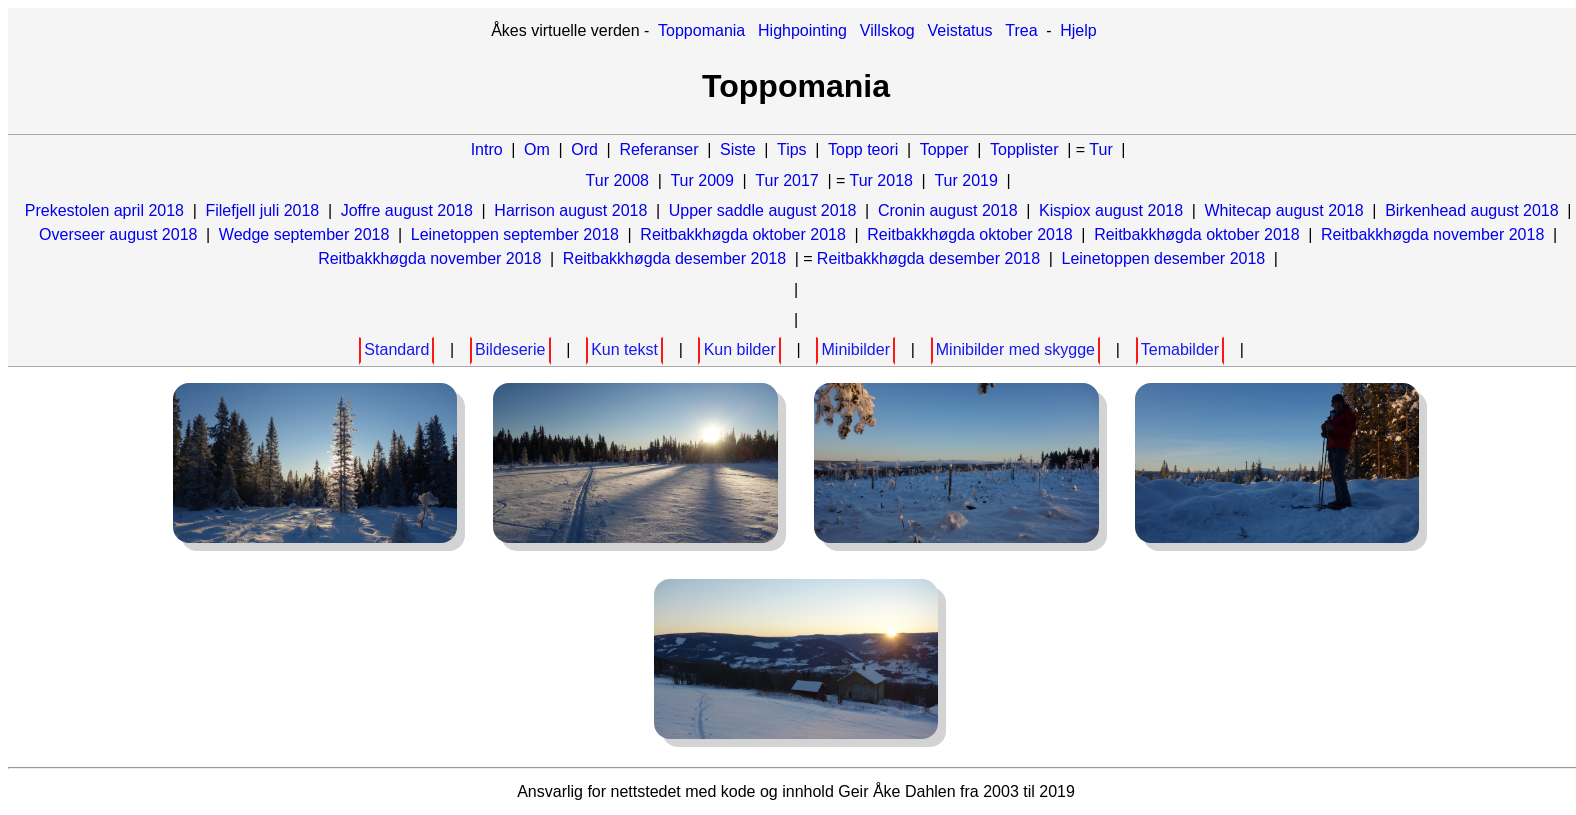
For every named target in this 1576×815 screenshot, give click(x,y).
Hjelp (1078, 30)
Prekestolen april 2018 (104, 210)
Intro (487, 149)
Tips (792, 149)
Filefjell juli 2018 (262, 210)
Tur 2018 (881, 180)
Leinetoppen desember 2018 (1164, 258)
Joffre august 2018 (407, 210)
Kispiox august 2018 (1111, 210)
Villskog (887, 30)
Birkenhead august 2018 (1471, 210)
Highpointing (802, 30)
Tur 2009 (701, 180)
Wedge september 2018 (304, 234)
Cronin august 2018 (948, 210)
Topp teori (863, 149)
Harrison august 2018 (570, 210)
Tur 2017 (786, 180)
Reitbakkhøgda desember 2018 (674, 258)
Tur (1100, 149)
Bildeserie (510, 349)
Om (537, 149)
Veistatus (960, 30)
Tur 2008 (617, 180)
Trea (1021, 30)
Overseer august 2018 (118, 234)
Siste (738, 149)
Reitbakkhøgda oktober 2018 (742, 234)
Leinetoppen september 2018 (515, 234)
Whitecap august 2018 (1284, 210)
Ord (584, 149)
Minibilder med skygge (1015, 349)
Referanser (658, 149)
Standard (396, 349)
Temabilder (1180, 349)
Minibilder (856, 349)
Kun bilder (740, 349)
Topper (944, 149)
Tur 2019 (965, 180)
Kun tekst (624, 349)
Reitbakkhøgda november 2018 (1432, 234)
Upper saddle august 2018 (763, 210)
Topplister (1024, 149)
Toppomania (701, 30)
